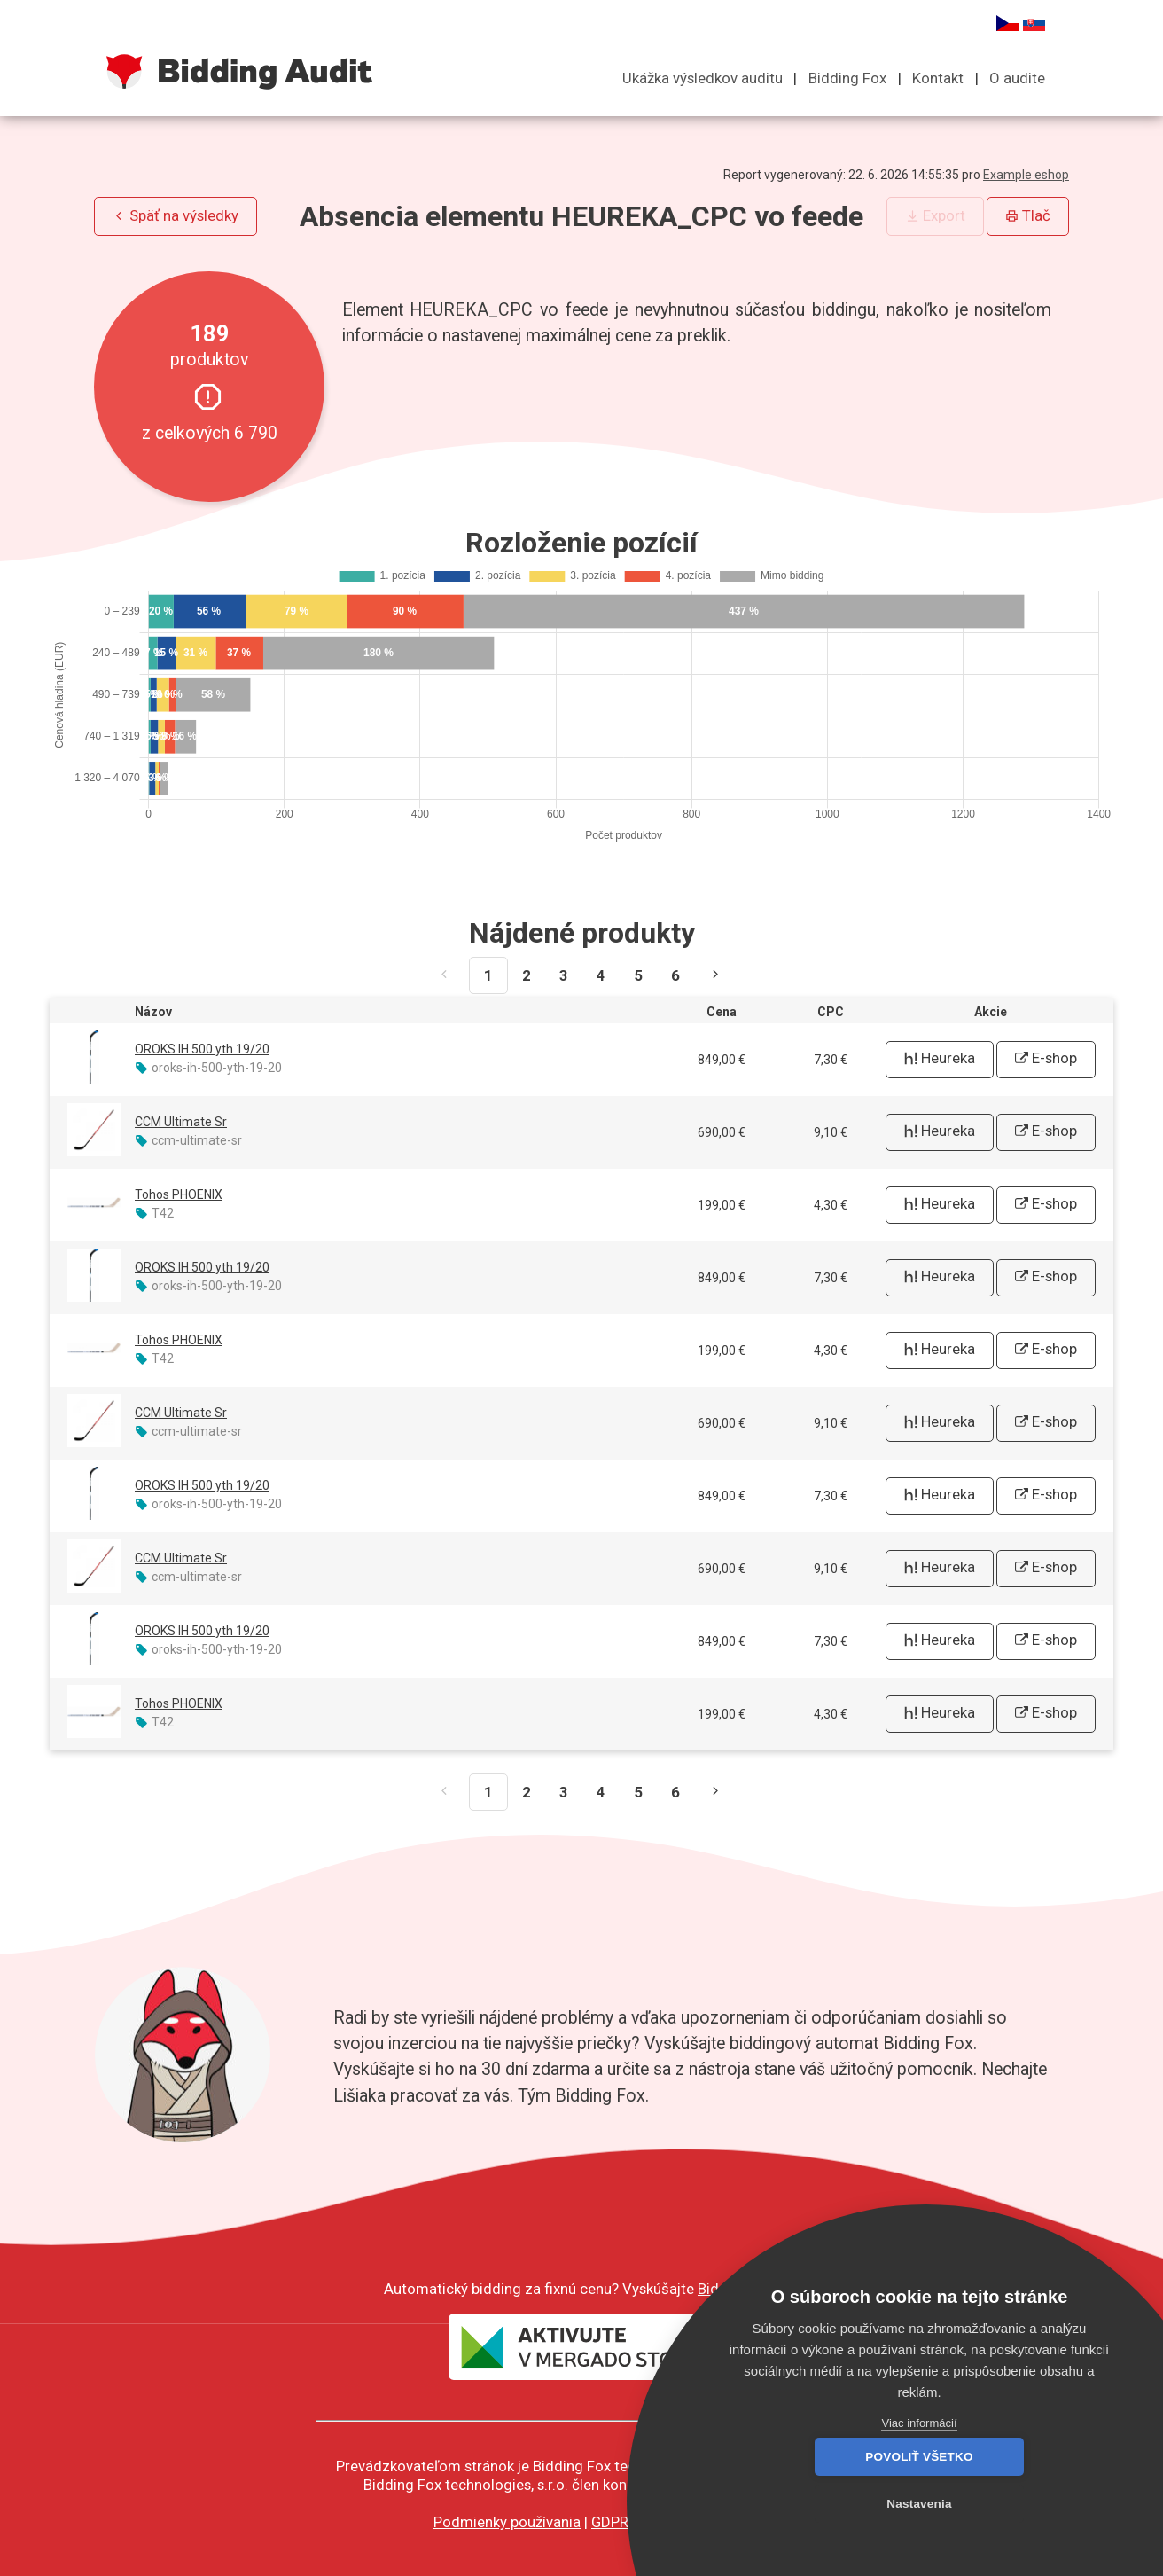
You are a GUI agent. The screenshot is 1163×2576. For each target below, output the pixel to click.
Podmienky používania (507, 2522)
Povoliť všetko (821, 2503)
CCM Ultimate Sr (181, 1122)
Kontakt (938, 78)
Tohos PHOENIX (178, 1194)
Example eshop (1026, 175)
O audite (1017, 78)
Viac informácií (918, 2423)
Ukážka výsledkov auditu (702, 78)
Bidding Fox (847, 78)
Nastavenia (1016, 2503)
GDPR (609, 2522)
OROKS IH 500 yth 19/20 (202, 1049)
